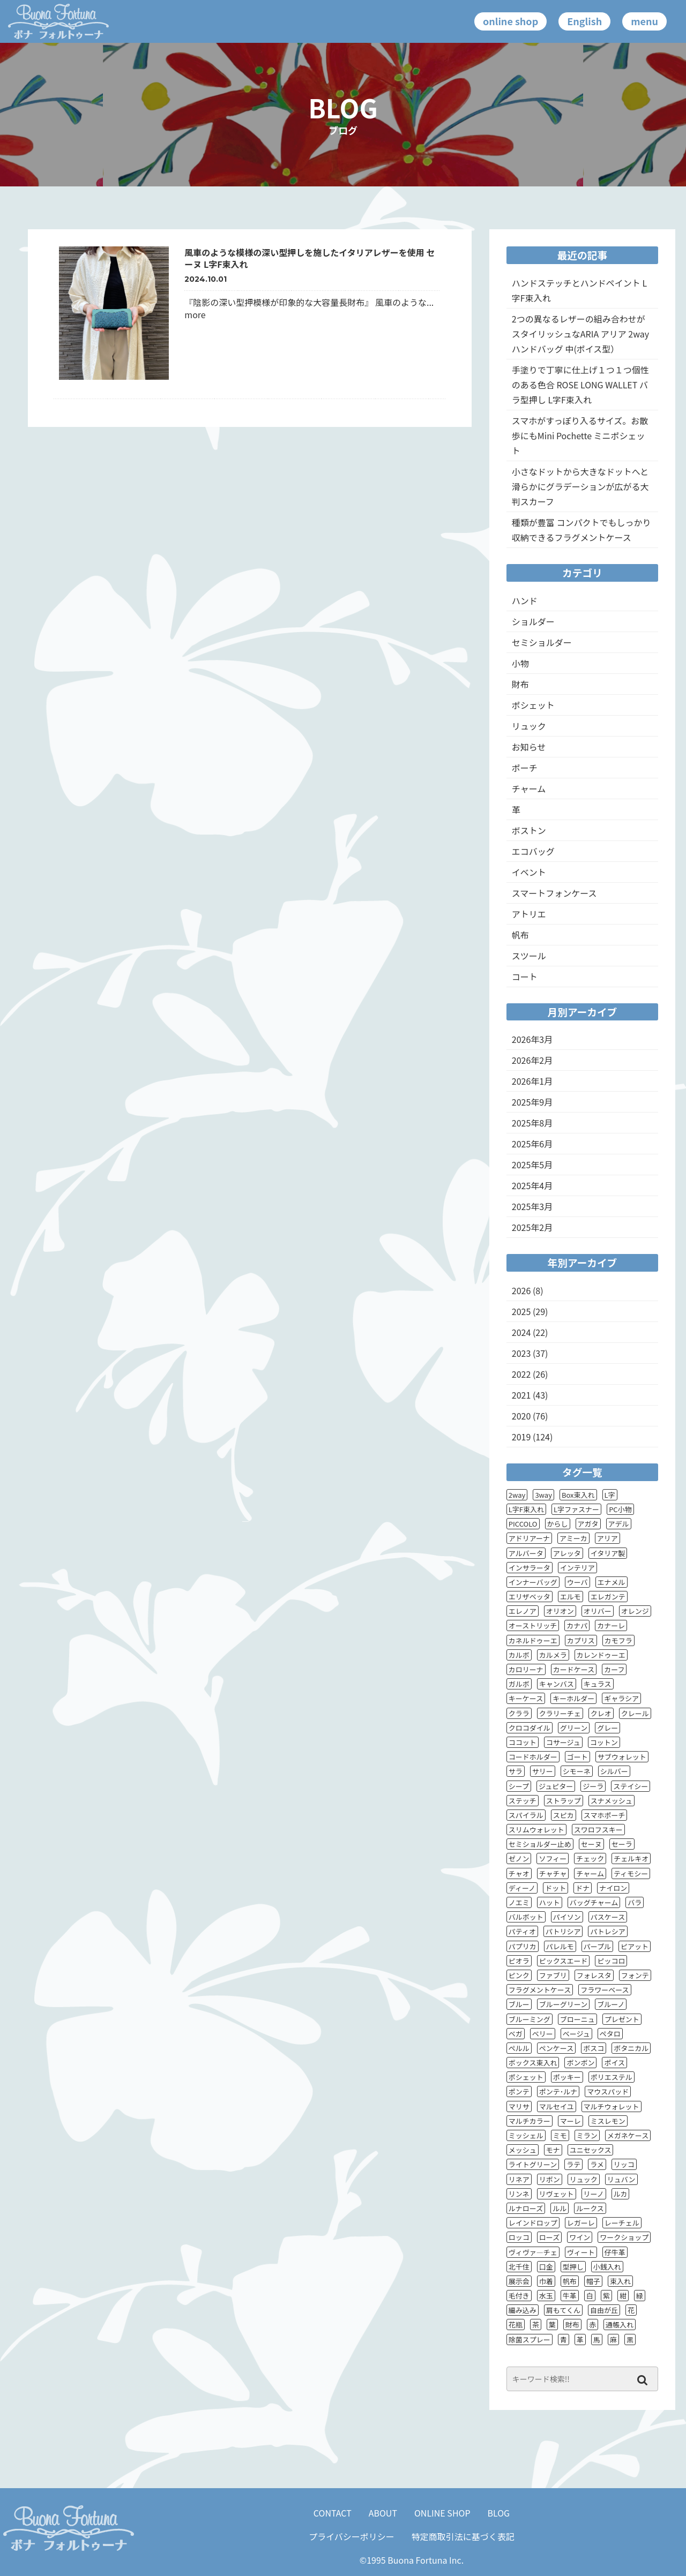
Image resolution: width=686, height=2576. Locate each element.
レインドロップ (533, 2223)
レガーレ (581, 2223)
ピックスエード (563, 1961)
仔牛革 (615, 2252)
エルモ (570, 1596)
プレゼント (622, 2019)
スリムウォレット (536, 1829)
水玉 (546, 2295)
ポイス (614, 2062)
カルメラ (553, 1655)
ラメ (597, 2164)
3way (543, 1495)
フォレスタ (594, 1975)
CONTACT (333, 2512)
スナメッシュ (611, 1801)
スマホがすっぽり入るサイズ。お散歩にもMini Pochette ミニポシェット (580, 435)
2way (517, 1495)
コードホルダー (533, 1757)
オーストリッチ (533, 1625)
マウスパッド (608, 2091)
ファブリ (553, 1975)
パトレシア (607, 1931)
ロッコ (519, 2237)
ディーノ (522, 1888)
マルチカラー (529, 2121)
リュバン (621, 2179)
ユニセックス (591, 2150)
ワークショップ (624, 2237)
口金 (546, 2267)
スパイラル (526, 1815)
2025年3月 (532, 1206)
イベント (529, 872)
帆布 (520, 934)
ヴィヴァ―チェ (533, 2252)
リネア (519, 2179)
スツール (529, 955)
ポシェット (533, 705)
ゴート (577, 1757)
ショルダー (533, 621)
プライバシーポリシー (351, 2536)
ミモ (560, 2135)
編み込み (522, 2310)
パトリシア (563, 1931)
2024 (521, 1332)
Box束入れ (578, 1495)
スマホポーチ (604, 1815)
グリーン (573, 1728)
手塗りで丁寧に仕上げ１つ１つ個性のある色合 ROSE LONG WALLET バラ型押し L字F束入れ (580, 384)
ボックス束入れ (533, 2062)
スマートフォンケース (554, 893)
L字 (610, 1495)
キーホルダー (573, 1698)
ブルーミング (529, 2019)
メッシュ (522, 2150)
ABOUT (383, 2512)
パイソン (567, 1917)
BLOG (499, 2512)
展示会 (519, 2281)
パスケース (608, 1917)
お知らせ (529, 746)
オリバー (598, 1611)
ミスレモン (608, 2121)
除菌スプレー (529, 2339)
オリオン (560, 1611)
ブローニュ (577, 2019)
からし (557, 1524)
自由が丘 (604, 2310)
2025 (521, 1311)
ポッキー (567, 2077)
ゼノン (519, 1858)
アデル (618, 1524)
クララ (519, 1713)
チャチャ (553, 1873)
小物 (520, 663)
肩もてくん (563, 2310)
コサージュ (563, 1742)
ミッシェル (526, 2135)
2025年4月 (532, 1185)
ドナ (583, 1888)
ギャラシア (621, 1698)
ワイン (579, 2237)
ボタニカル (631, 2048)
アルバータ (526, 1553)
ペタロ (610, 2034)
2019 (521, 1436)
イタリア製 (608, 1553)
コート (525, 976)
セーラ (622, 1844)
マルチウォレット (611, 2106)
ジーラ (593, 1786)
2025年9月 (532, 1101)
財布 (520, 684)
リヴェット (556, 2194)
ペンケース (556, 2048)
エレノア (522, 1611)
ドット (555, 1888)
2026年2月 (532, 1060)
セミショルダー (542, 642)
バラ (635, 1902)
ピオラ (519, 1961)
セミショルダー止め (540, 1844)
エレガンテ (608, 1596)
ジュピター (556, 1786)
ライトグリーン (533, 2164)
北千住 (519, 2267)
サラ (516, 1771)
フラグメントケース (540, 1990)
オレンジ (635, 1611)
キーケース (526, 1698)
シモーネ (577, 1771)
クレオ (601, 1713)
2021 (521, 1394)
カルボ (519, 1655)
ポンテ (519, 2091)
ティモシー (631, 1873)
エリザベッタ (529, 1596)
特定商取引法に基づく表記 (463, 2536)
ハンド (525, 600)
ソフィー (552, 1858)
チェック (590, 1858)
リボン (549, 2179)
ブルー (519, 2004)
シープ (519, 1786)
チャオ (519, 1873)
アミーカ (573, 1538)
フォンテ (635, 1975)
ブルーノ (610, 2004)
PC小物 (620, 1509)
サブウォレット (622, 1757)
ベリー (542, 2034)
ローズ (549, 2237)
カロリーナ (526, 1669)
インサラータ (529, 1568)
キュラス (598, 1684)
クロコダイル (529, 1728)
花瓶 (516, 2324)
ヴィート (581, 2252)
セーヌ (591, 1844)
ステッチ (522, 1801)
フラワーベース (604, 1990)
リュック (529, 725)
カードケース (573, 1669)
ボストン (529, 830)
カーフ (614, 1669)
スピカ (563, 1815)
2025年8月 (532, 1122)
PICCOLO (523, 1524)
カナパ (576, 1625)
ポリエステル (611, 2077)
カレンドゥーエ (601, 1655)
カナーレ (611, 1625)
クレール (635, 1713)
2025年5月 (532, 1164)
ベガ (516, 2034)
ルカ (621, 2194)
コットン (604, 1742)
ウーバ (577, 1582)
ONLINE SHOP (442, 2512)
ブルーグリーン (563, 2004)
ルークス (590, 2208)
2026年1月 (532, 1081)
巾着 (546, 2281)
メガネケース (627, 2135)
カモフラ (618, 1640)
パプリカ (522, 1946)
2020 (521, 1415)
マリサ (519, 2106)
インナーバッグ (533, 1582)
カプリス (581, 1640)
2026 (521, 1290)
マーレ (570, 2121)
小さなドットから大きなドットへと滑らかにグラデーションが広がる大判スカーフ (580, 486)
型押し (573, 2267)
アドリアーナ (529, 1538)
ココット (522, 1742)
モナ (553, 2150)
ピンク (519, 1975)
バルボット (526, 1917)
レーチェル (622, 2223)
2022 (521, 1374)
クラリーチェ (560, 1713)
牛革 (570, 2295)
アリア (607, 1538)
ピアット (634, 1946)
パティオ (522, 1931)
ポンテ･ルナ (558, 2091)
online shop (510, 21)
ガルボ (519, 1684)
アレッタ (567, 1553)
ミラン (587, 2135)
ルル (559, 2208)
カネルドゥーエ (533, 1640)
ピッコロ (611, 1961)
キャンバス (556, 1684)
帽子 (593, 2281)
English (584, 21)
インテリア (577, 1568)
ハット (549, 1902)
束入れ (620, 2281)
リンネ (519, 2194)
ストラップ (563, 1801)
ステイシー (630, 1786)
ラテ (573, 2164)
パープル (597, 1946)
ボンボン (580, 2062)
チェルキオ (631, 1858)
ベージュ (576, 2034)
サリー (542, 1771)
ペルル (519, 2048)
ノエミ (519, 1902)
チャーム (529, 788)
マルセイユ (556, 2106)
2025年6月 (532, 1143)
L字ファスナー (576, 1509)
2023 (521, 1353)
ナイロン (613, 1888)
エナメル (611, 1582)
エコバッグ (533, 851)
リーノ (594, 2194)
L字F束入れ (526, 1509)
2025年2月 (532, 1227)
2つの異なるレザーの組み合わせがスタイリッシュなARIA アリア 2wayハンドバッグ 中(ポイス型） (580, 333)
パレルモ (560, 1946)
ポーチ (525, 767)
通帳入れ (619, 2324)
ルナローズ (526, 2208)
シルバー (614, 1771)
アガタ (588, 1524)
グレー (607, 1728)
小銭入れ (607, 2267)
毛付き (519, 2295)
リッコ (624, 2164)
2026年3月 (532, 1039)
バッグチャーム (594, 1902)
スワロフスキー (598, 1829)
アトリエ (529, 913)
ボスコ (593, 2048)
